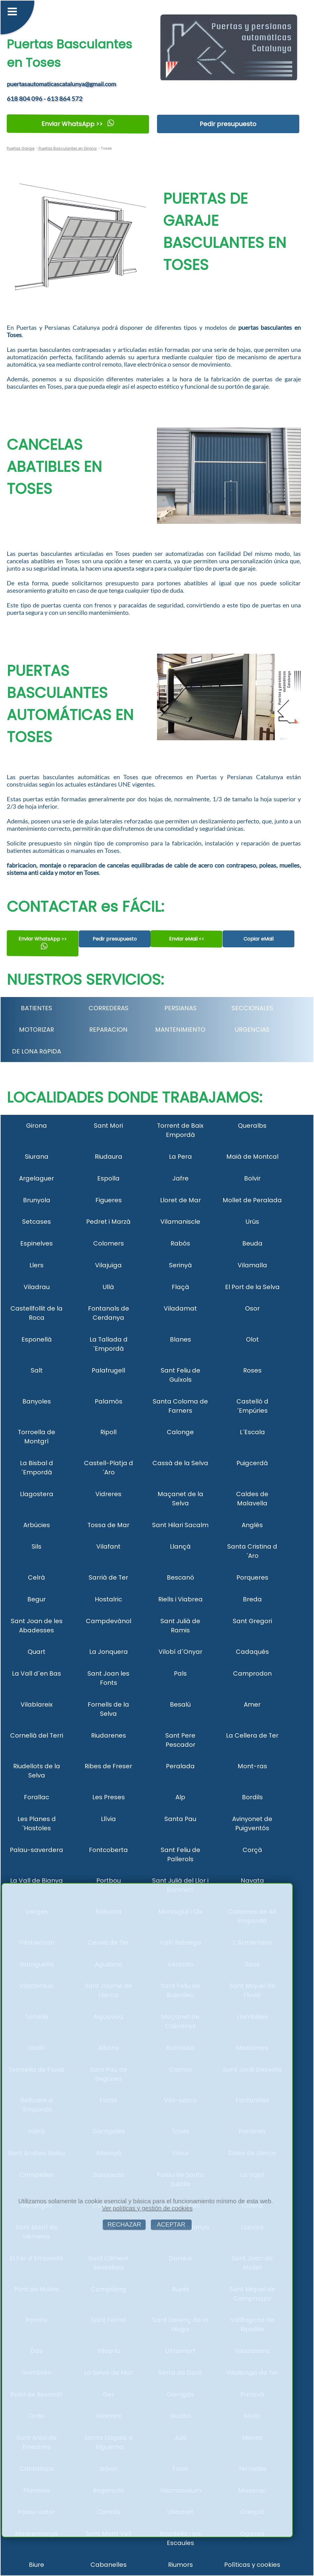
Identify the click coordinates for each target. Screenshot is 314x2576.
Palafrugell (108, 1370)
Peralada (180, 1766)
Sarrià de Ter (108, 1577)
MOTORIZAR (36, 1029)
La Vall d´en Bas (36, 1673)
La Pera (180, 1156)
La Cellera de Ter (252, 1735)
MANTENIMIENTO (180, 1029)
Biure (36, 2564)
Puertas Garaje (20, 148)
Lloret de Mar (180, 1200)
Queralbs (252, 1125)
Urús (252, 1221)
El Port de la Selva (252, 1287)
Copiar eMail (258, 938)
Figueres (108, 1200)
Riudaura (108, 1156)
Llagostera (36, 1494)
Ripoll (108, 1432)
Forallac (36, 1797)
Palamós (108, 1401)
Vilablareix (37, 1704)
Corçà (252, 1850)
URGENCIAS (252, 1029)
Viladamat (180, 1308)
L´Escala (252, 1432)
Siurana (36, 1156)
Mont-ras (252, 1766)
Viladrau (37, 1287)
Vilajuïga (108, 1265)
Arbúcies (36, 1525)
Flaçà (180, 1287)
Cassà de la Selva (180, 1463)
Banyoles (36, 1401)
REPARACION (108, 1029)
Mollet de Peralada (252, 1200)
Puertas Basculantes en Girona (67, 148)
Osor (252, 1308)
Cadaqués (252, 1651)
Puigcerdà (252, 1463)
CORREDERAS (108, 1008)
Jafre (180, 1178)
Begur (36, 1599)
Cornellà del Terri (36, 1735)
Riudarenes (108, 1735)
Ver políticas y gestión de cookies (147, 2208)
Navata (252, 1880)
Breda (252, 1599)
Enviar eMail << (186, 939)
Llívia (108, 1819)
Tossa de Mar (108, 1525)
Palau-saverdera (36, 1850)
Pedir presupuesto (228, 124)
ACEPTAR (171, 2224)
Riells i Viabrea (180, 1599)
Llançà (180, 1546)
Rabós (180, 1243)
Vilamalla (252, 1265)
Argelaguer (36, 1178)
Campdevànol (108, 1621)
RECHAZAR (124, 2224)
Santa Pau (180, 1819)
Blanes (180, 1339)
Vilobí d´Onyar (180, 1651)
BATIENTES (36, 1008)
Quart (36, 1651)
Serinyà (180, 1265)
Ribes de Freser (108, 1766)
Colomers (108, 1243)
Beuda (252, 1243)
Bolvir (252, 1178)
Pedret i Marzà (108, 1221)
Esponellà (36, 1339)
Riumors (180, 2564)
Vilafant (108, 1546)
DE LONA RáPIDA (36, 1051)
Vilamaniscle (180, 1221)
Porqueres (252, 1577)
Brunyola (36, 1200)
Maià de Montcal (252, 1156)
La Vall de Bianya (36, 1880)
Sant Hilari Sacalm (180, 1525)
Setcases (36, 1221)
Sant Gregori (252, 1621)
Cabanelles (108, 2564)
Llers (36, 1265)
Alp (180, 1797)
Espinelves (36, 1243)
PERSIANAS (180, 1008)
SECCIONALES (252, 1008)
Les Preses (108, 1797)
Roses (252, 1370)
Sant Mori (108, 1125)
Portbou (108, 1880)
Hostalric (108, 1599)
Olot (252, 1339)
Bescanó (180, 1577)
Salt (37, 1370)
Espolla (108, 1178)
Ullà (108, 1287)
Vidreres (108, 1494)
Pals (180, 1673)
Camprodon (252, 1673)
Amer (252, 1704)
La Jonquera (108, 1651)
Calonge (180, 1432)
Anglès (252, 1525)
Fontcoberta (108, 1850)
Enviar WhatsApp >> (78, 123)
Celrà (36, 1577)
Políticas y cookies (252, 2564)
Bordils (252, 1797)
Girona (36, 1125)
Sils (36, 1546)
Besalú (180, 1704)
